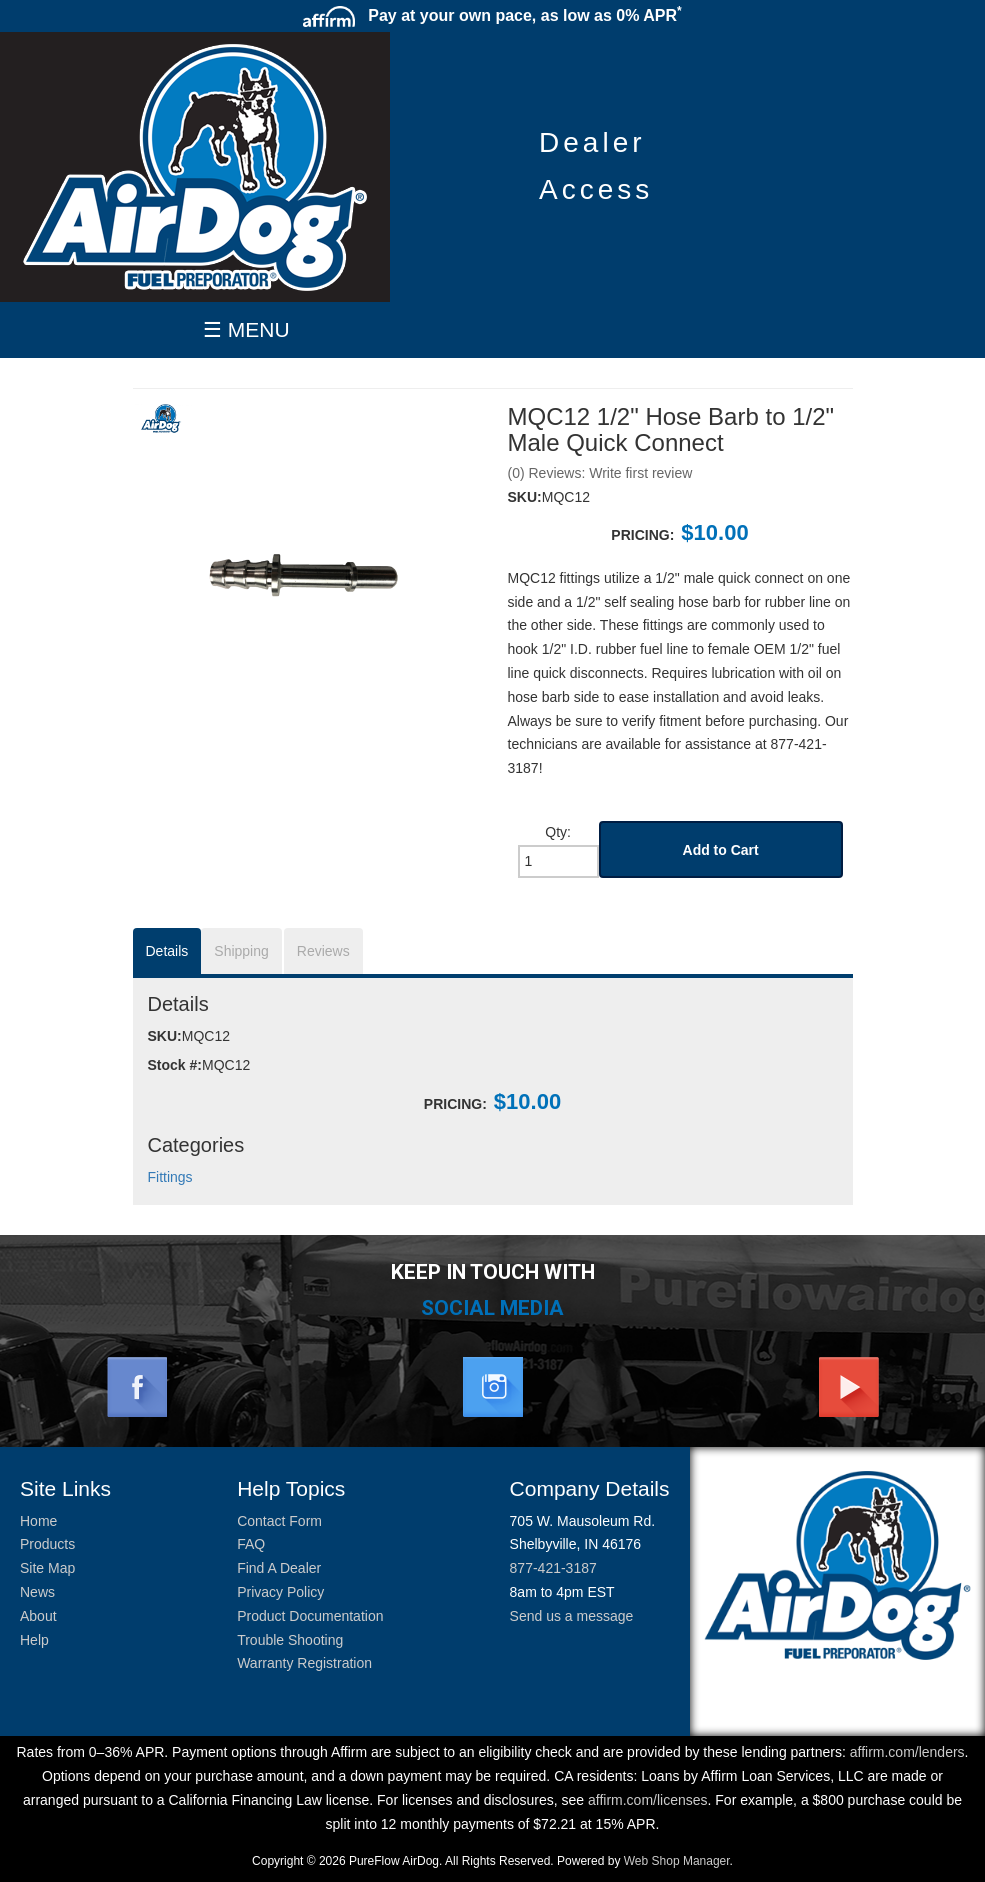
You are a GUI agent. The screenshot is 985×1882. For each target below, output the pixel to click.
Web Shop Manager (677, 1861)
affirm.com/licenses (648, 1800)
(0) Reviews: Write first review (600, 473)
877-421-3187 (553, 1568)
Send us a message (572, 1616)
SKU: (525, 497)
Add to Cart (721, 850)
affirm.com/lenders (907, 1752)
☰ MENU (246, 329)
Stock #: (175, 1065)
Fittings (170, 1177)
